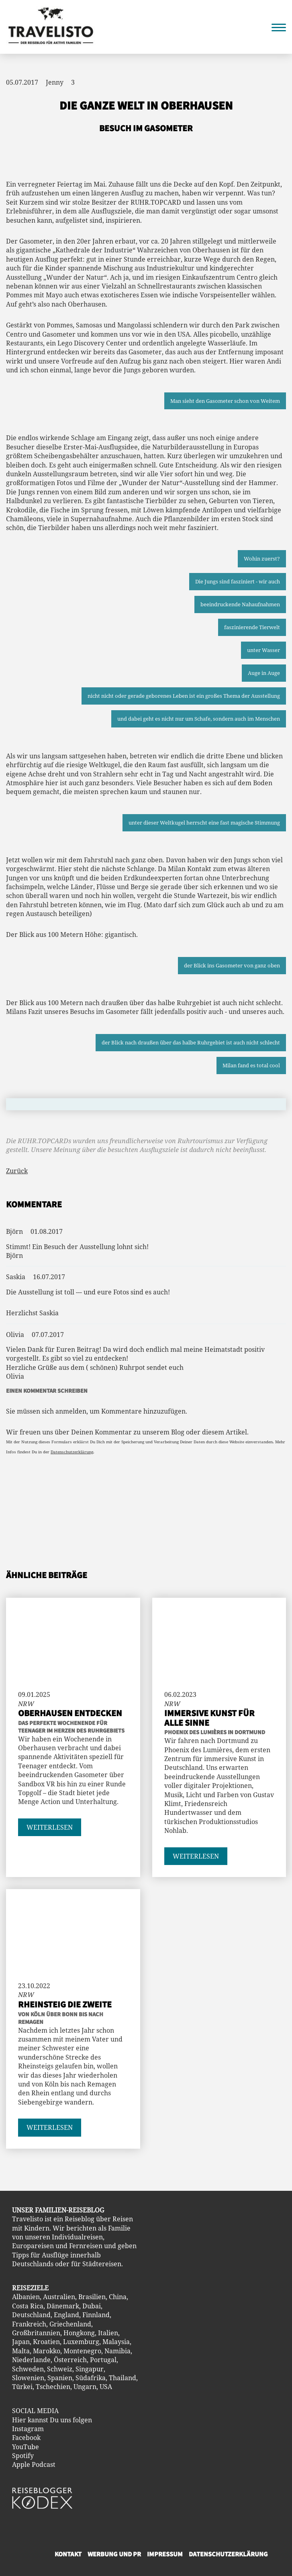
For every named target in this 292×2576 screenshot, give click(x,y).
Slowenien (28, 2377)
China (118, 2296)
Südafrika (91, 2377)
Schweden (28, 2369)
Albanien (26, 2296)
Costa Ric (26, 2306)
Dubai (91, 2306)
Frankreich (29, 2324)
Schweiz (59, 2369)
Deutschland (31, 2314)
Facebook (26, 2437)
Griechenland (70, 2324)
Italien (108, 2332)
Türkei (22, 2386)
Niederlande (31, 2359)
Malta (21, 2350)
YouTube (25, 2446)
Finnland (96, 2314)
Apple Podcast (33, 2464)
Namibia (117, 2350)
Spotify (23, 2455)
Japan (21, 2341)
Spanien (59, 2377)
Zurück (17, 1170)
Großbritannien (36, 2332)
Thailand (122, 2377)
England (66, 2314)
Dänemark (63, 2306)
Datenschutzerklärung (72, 1452)
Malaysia (116, 2341)
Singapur (90, 2369)
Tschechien (53, 2386)
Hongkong (79, 2332)
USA (106, 2386)
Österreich (70, 2359)
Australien (59, 2296)
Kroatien (46, 2341)
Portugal (103, 2359)
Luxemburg (81, 2341)
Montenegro (82, 2350)
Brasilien (92, 2296)
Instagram (28, 2428)
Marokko (46, 2350)
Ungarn (85, 2386)
